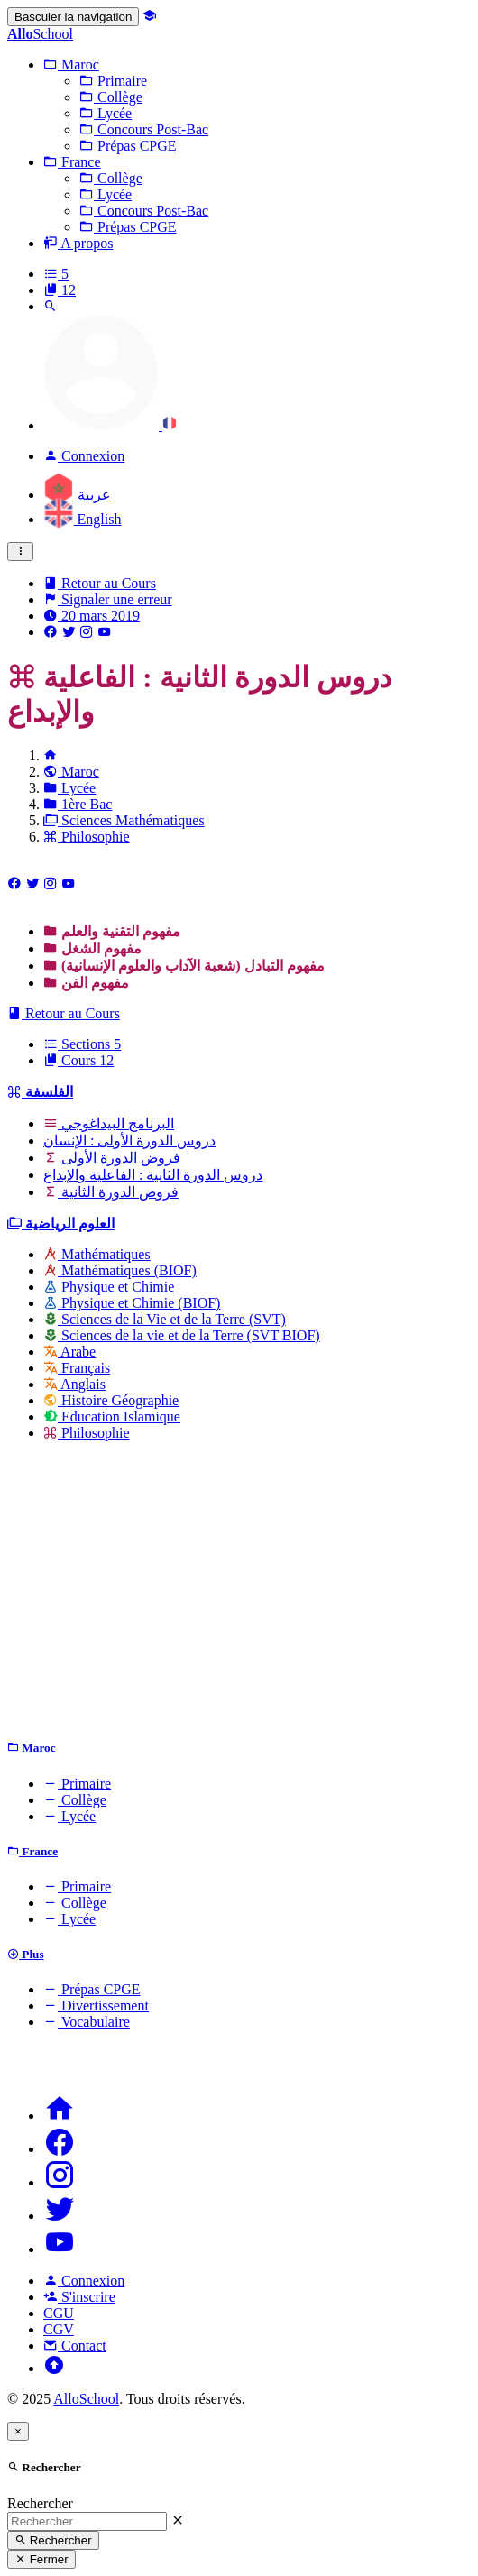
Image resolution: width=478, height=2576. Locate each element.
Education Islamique (111, 1416)
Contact (74, 2345)
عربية (77, 494)
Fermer (41, 2559)
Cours (78, 1060)
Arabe (69, 1351)
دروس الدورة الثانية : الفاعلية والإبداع (152, 1174)
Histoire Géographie (111, 1400)
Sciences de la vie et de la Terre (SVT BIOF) (181, 1335)
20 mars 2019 (91, 615)
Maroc (71, 771)
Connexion (83, 2280)
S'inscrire (79, 2297)
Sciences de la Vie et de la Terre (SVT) (164, 1319)
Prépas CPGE (92, 1989)
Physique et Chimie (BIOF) (131, 1303)
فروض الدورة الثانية (111, 1192)
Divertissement (96, 2005)
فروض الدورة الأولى (111, 1157)
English (82, 519)
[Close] (18, 2431)
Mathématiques (97, 1254)
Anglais (74, 1384)
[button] (71, 64)
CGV (58, 2329)
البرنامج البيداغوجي (108, 1123)
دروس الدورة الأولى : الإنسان (129, 1140)
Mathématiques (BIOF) (120, 1270)
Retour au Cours (99, 583)
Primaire (77, 1783)
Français (76, 1367)
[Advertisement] (239, 1594)
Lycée (69, 788)
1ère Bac (77, 804)
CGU (58, 2313)
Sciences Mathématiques (124, 820)
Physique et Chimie (108, 1286)
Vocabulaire (86, 2021)
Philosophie (86, 836)
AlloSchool (86, 2398)
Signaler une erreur (107, 599)
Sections (82, 1044)
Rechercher (40, 2503)
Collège (74, 1800)
